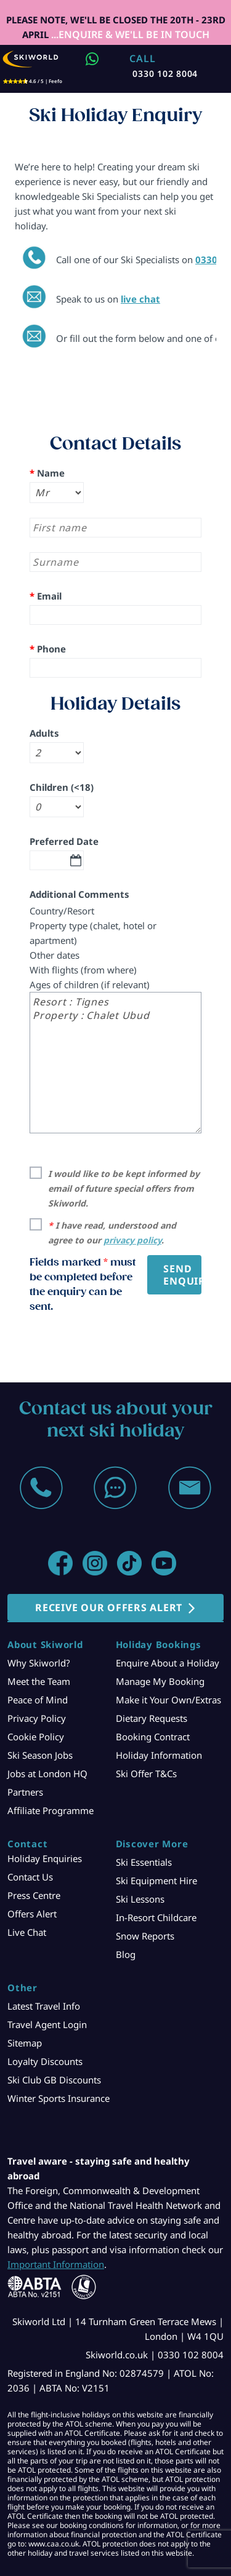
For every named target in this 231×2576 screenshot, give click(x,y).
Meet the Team (38, 1681)
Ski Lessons (140, 1899)
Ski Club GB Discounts (54, 2080)
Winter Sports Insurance (58, 2098)
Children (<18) (62, 787)
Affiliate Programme (50, 1810)
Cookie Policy (35, 1736)
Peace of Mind (37, 1700)
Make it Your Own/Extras (168, 1700)
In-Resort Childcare (156, 1917)
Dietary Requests (151, 1718)
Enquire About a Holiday (167, 1663)
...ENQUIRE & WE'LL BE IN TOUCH (129, 34)
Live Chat (26, 1932)
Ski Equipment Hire (156, 1880)
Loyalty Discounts (45, 2061)
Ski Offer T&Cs (146, 1773)
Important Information (55, 2264)
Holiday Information (159, 1755)
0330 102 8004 (165, 73)
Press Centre (33, 1895)
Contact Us (30, 1877)
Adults (44, 733)
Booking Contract (153, 1736)
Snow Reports (145, 1936)
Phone (48, 649)
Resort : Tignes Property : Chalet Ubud (115, 1062)
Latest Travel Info (43, 2006)
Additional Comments (79, 894)
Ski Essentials (144, 1862)
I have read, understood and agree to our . (112, 1232)
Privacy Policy (36, 1718)
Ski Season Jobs (40, 1755)
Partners (25, 1792)
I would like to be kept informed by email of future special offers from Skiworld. (124, 1188)
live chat (140, 299)
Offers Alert (32, 1914)
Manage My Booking (160, 1681)
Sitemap (24, 2043)
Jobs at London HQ (47, 1773)
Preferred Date (64, 841)
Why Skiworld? (38, 1663)
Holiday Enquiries (44, 1858)
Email (46, 596)
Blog (126, 1954)
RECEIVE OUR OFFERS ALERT (108, 1607)
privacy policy (132, 1240)
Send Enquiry (182, 1275)
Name (47, 473)
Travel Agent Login (47, 2024)
